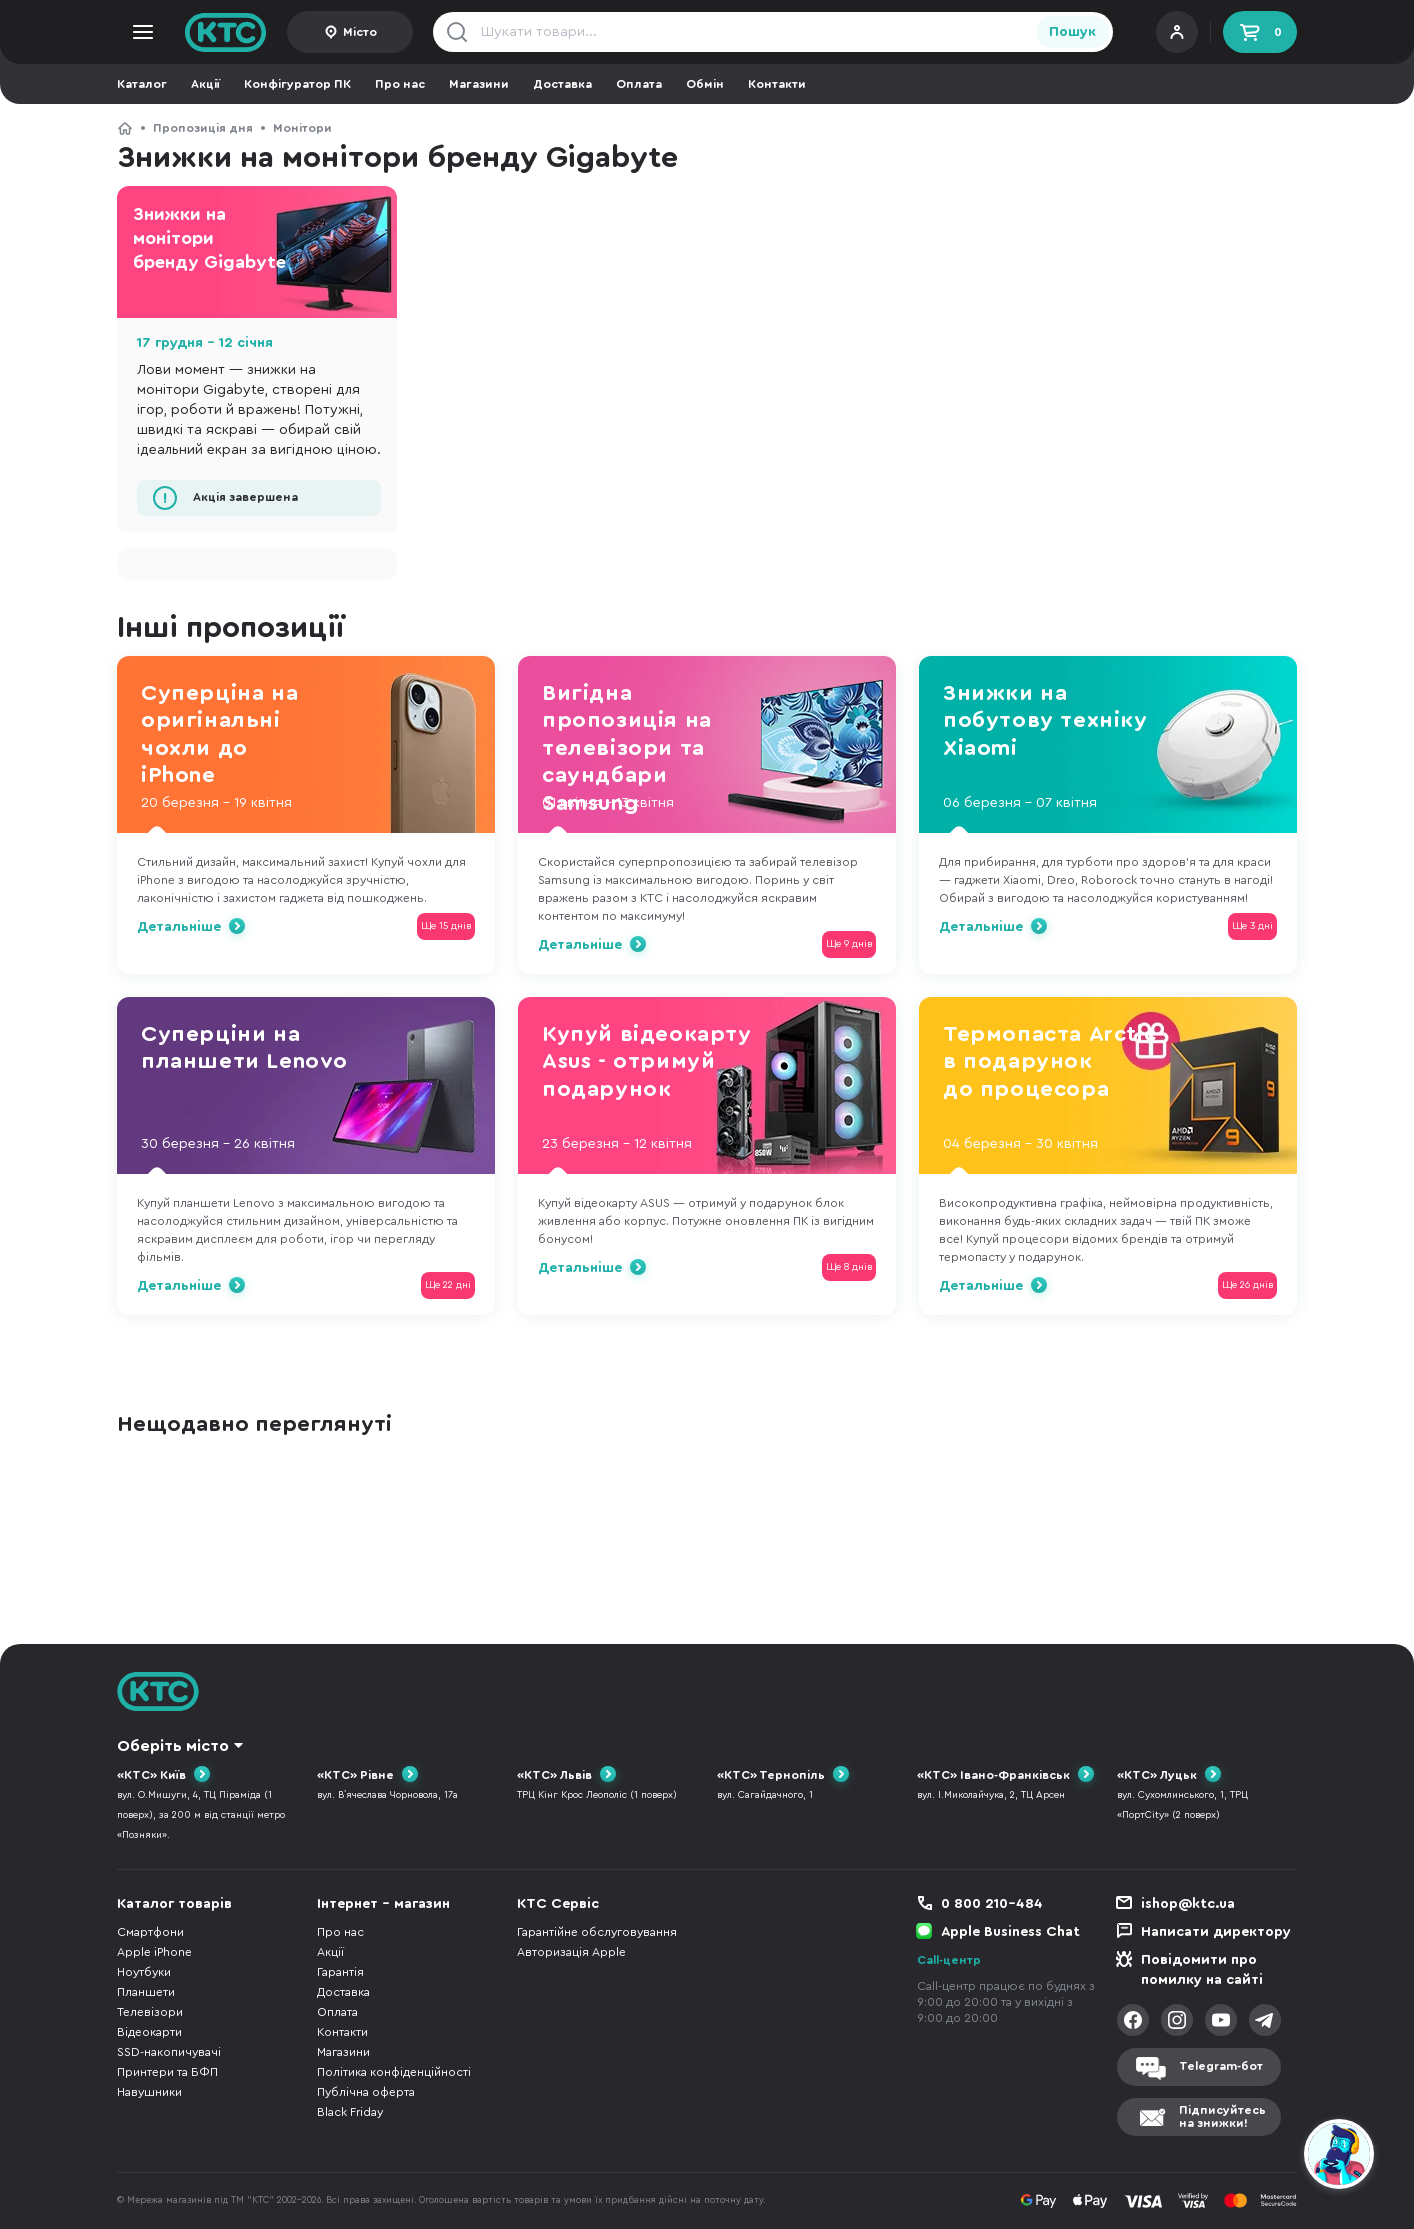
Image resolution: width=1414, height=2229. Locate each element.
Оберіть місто (173, 1746)
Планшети (146, 1992)
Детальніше (179, 927)
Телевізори (150, 2012)
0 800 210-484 (992, 1904)
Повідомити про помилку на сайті (1202, 1970)
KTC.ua (226, 32)
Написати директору (1216, 1932)
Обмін (705, 84)
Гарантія (340, 1972)
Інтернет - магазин (383, 1904)
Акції (205, 84)
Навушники (149, 2092)
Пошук (1072, 32)
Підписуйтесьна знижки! (1222, 2116)
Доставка (562, 84)
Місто (360, 32)
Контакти (777, 84)
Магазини (479, 84)
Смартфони (150, 1932)
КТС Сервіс (558, 1904)
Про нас (400, 84)
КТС (125, 128)
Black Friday (350, 2112)
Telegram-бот (1221, 2066)
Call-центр (949, 1960)
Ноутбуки (144, 1972)
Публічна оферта (366, 2092)
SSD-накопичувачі (169, 2052)
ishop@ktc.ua (1188, 1904)
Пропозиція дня (203, 128)
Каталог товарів (174, 1904)
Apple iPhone (154, 1952)
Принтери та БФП (167, 2072)
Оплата (639, 84)
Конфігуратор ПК (297, 84)
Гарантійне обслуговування (597, 1932)
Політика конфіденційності (394, 2072)
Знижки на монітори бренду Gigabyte (209, 238)
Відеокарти (149, 2032)
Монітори (302, 128)
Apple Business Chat (1010, 1932)
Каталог (142, 84)
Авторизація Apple (571, 1952)
